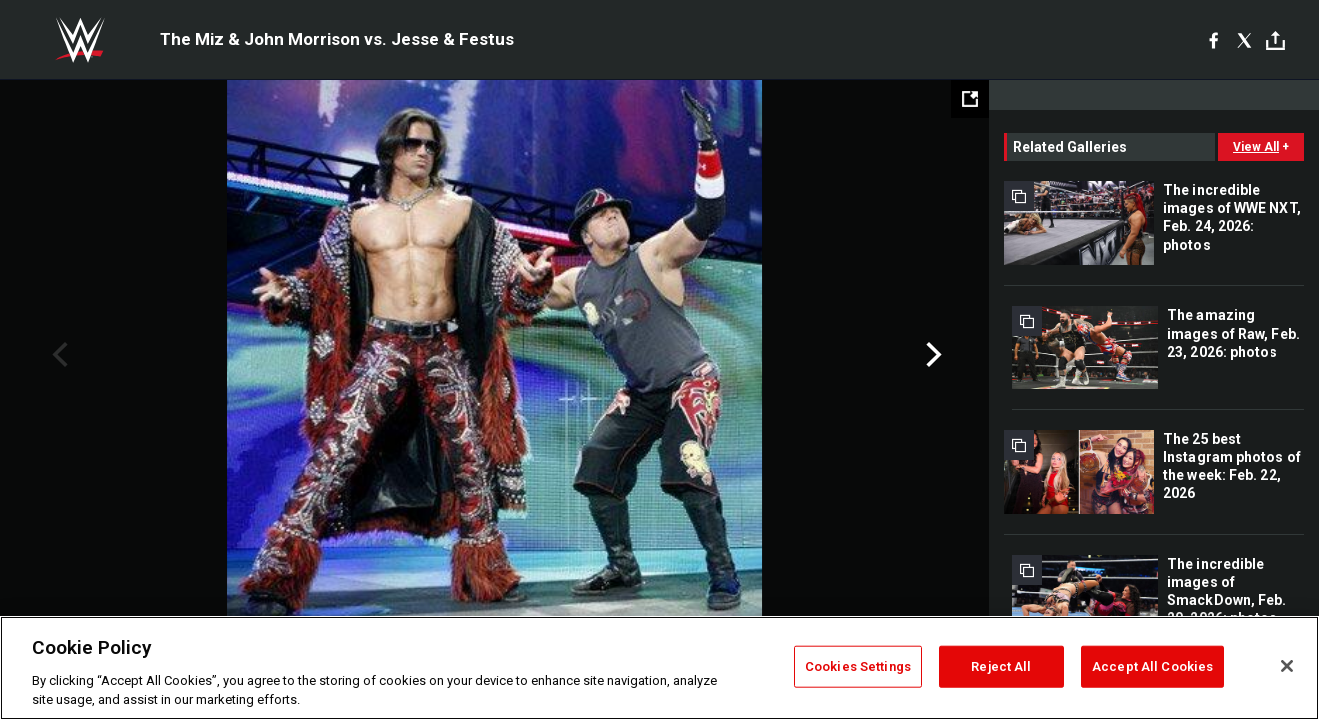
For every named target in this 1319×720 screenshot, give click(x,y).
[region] (659, 668)
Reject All (1001, 666)
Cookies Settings (858, 666)
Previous (57, 355)
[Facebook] (1213, 40)
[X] (1244, 40)
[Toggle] (1275, 40)
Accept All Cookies (1152, 666)
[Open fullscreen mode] (970, 99)
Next (931, 355)
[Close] (1287, 666)
